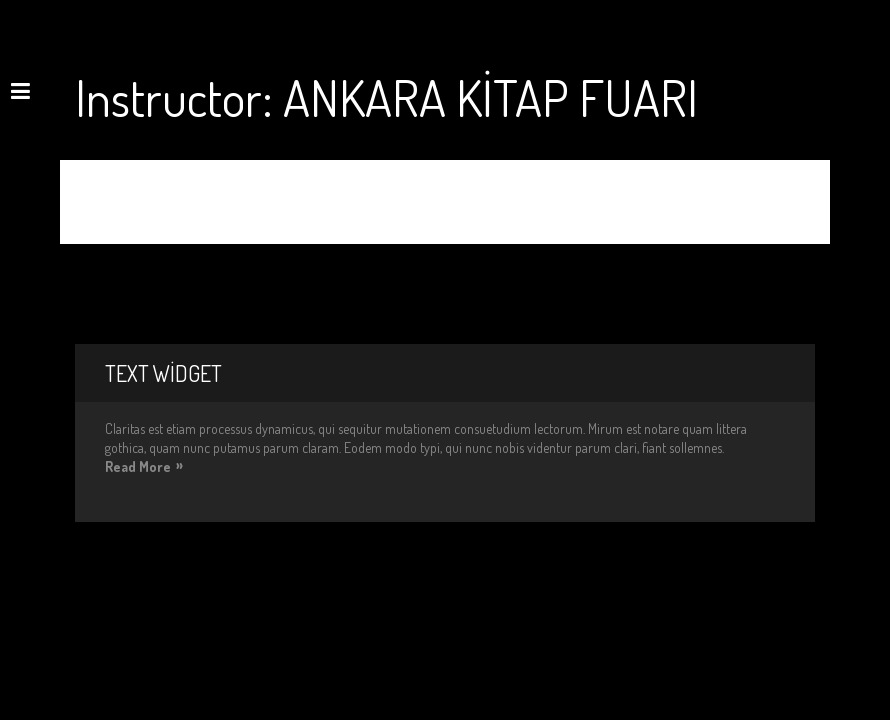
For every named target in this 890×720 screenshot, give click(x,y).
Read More (138, 466)
